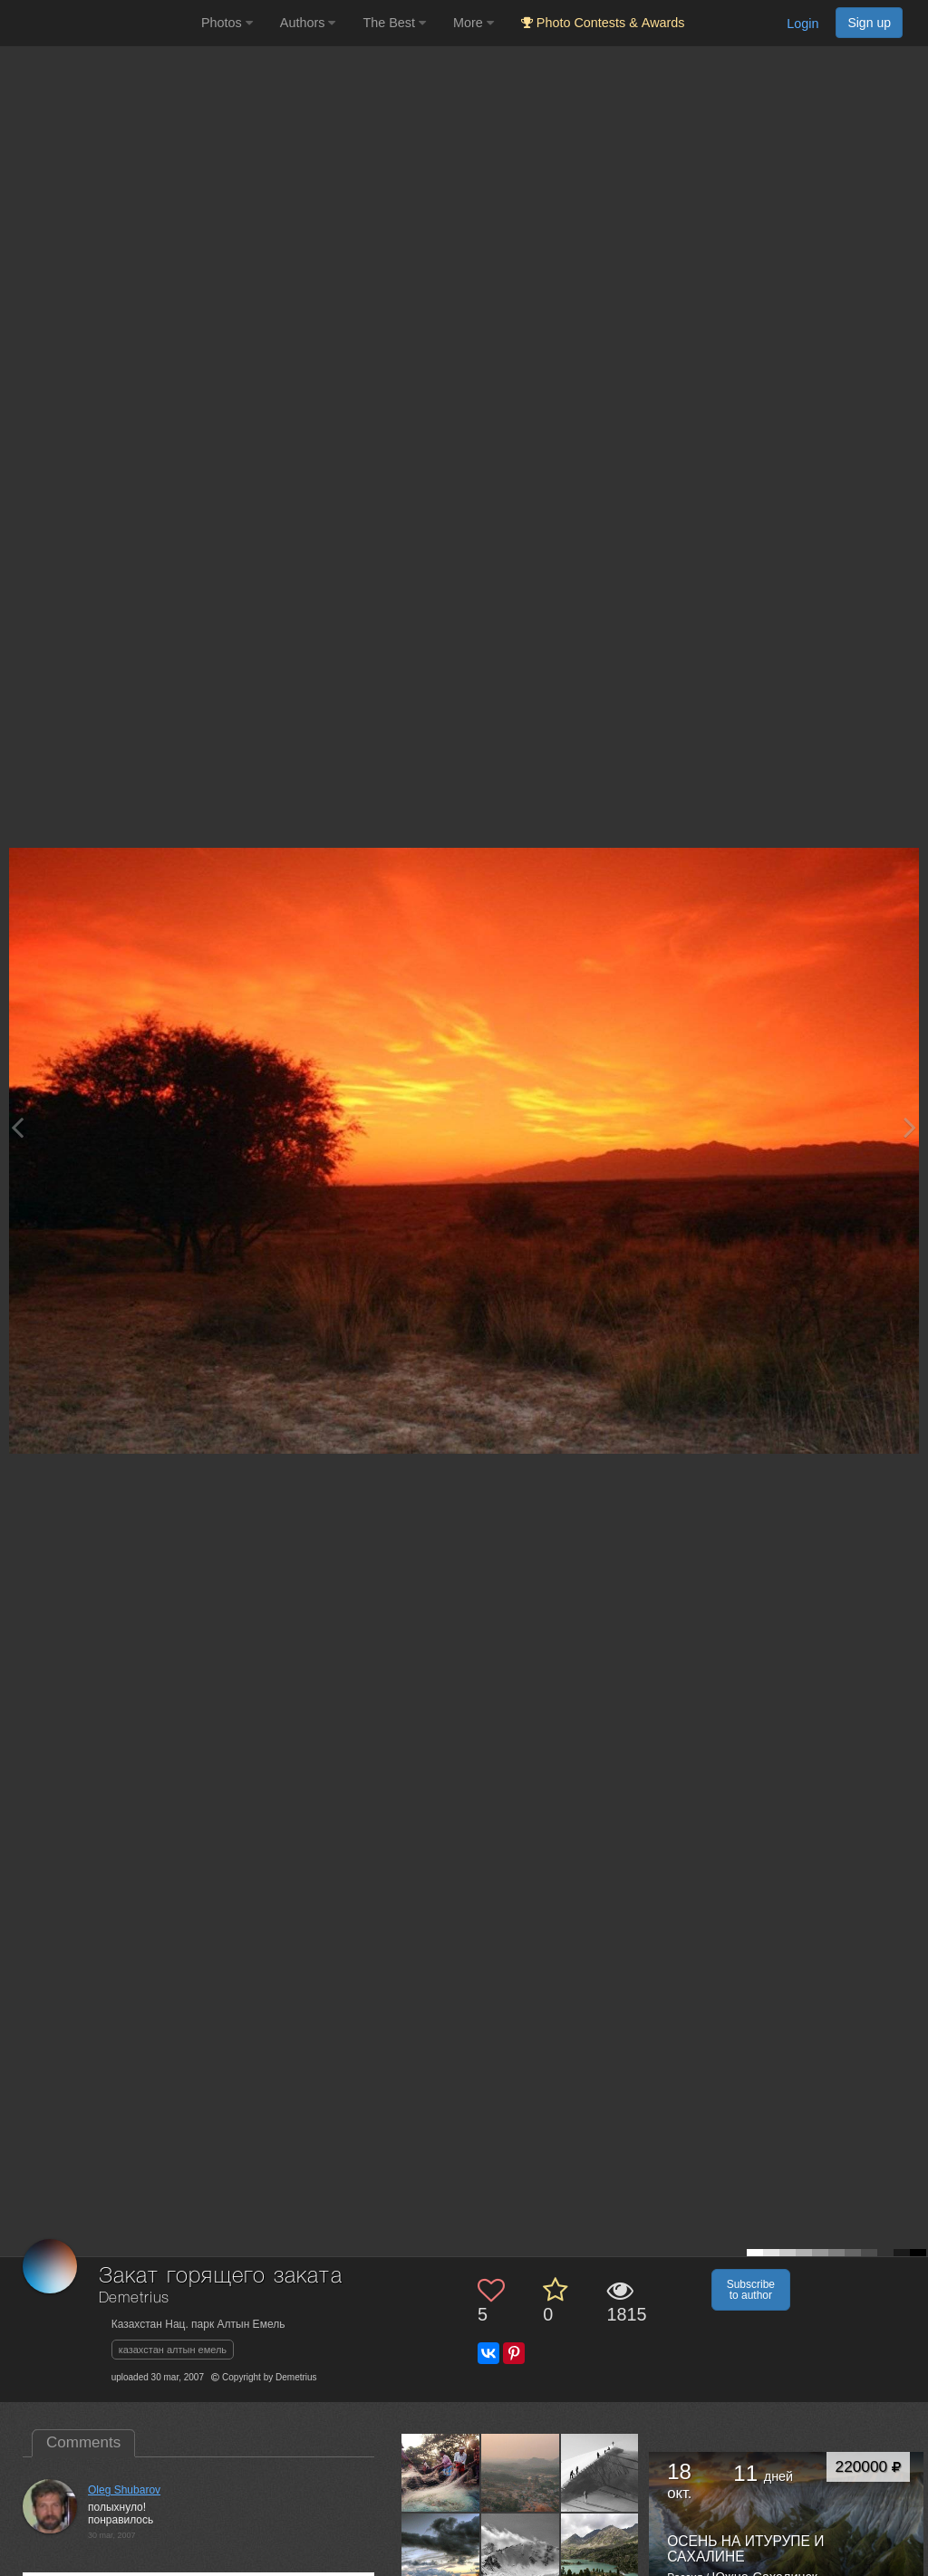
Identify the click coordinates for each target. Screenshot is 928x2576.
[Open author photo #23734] (440, 2552)
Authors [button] (308, 22)
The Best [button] (394, 22)
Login (802, 23)
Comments (83, 2442)
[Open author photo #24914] (600, 2472)
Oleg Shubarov (124, 2490)
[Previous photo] (17, 1127)
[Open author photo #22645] (600, 2552)
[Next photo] (910, 1127)
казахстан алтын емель (173, 2349)
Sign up (869, 22)
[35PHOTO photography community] (98, 23)
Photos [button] (227, 22)
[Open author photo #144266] (440, 2472)
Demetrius (134, 2298)
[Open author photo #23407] (520, 2552)
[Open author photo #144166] (520, 2472)
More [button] (473, 22)
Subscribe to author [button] (751, 2290)
